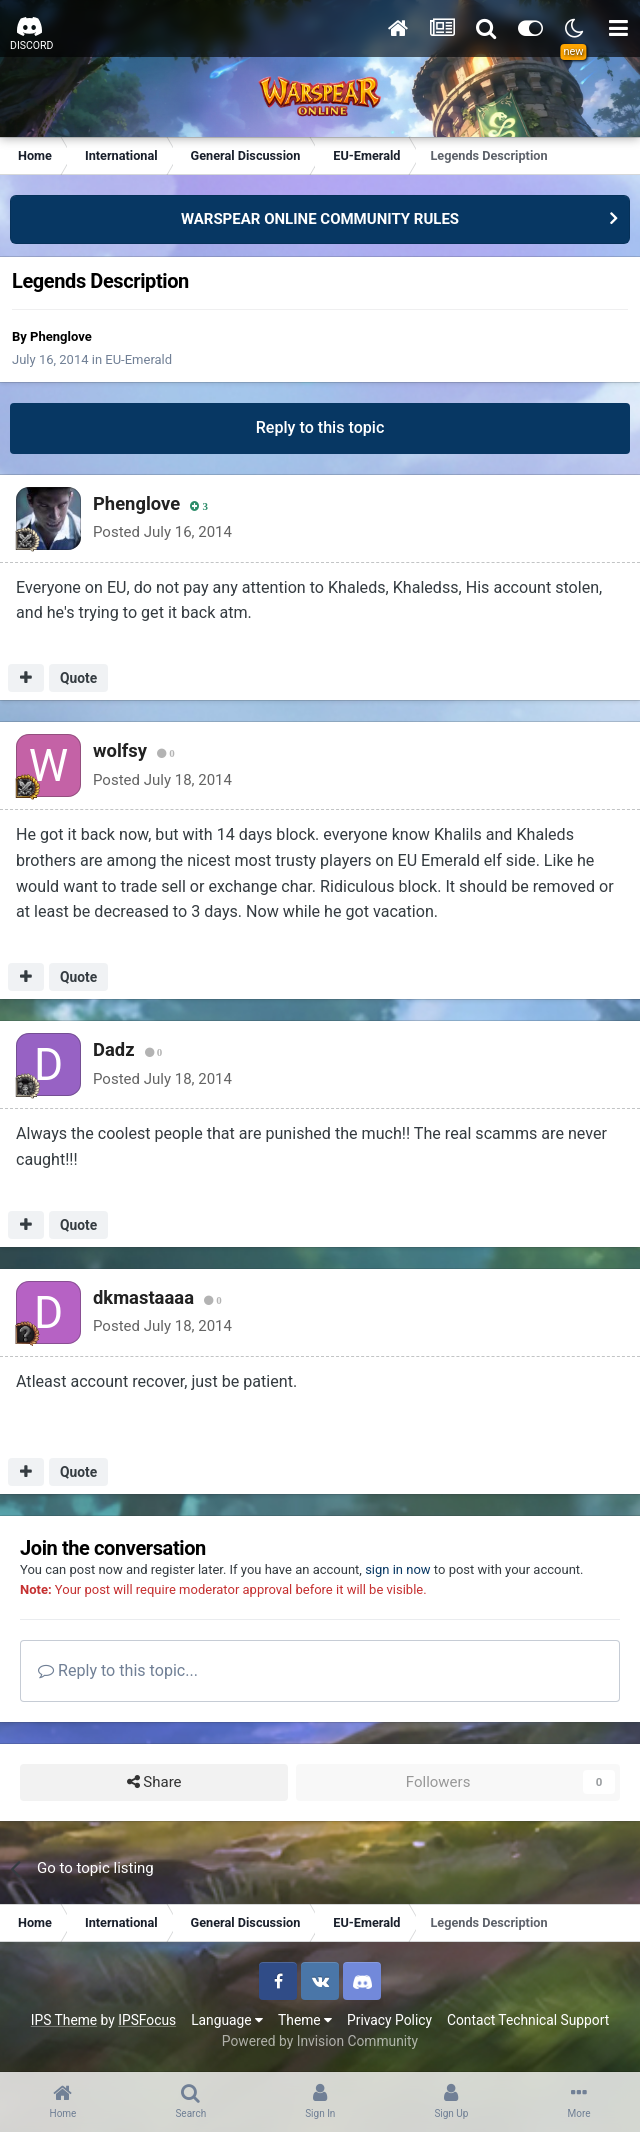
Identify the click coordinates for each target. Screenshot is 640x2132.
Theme (305, 2020)
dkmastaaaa (143, 1297)
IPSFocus (147, 2020)
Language (227, 2020)
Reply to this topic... (118, 1670)
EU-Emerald (138, 359)
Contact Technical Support (528, 2020)
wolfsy (120, 750)
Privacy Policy (389, 2020)
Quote (78, 678)
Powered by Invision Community (320, 2041)
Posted (162, 532)
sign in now (398, 1569)
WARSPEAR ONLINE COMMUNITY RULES (320, 219)
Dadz (114, 1049)
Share (154, 1782)
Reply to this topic (320, 427)
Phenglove (61, 336)
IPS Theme (64, 2020)
